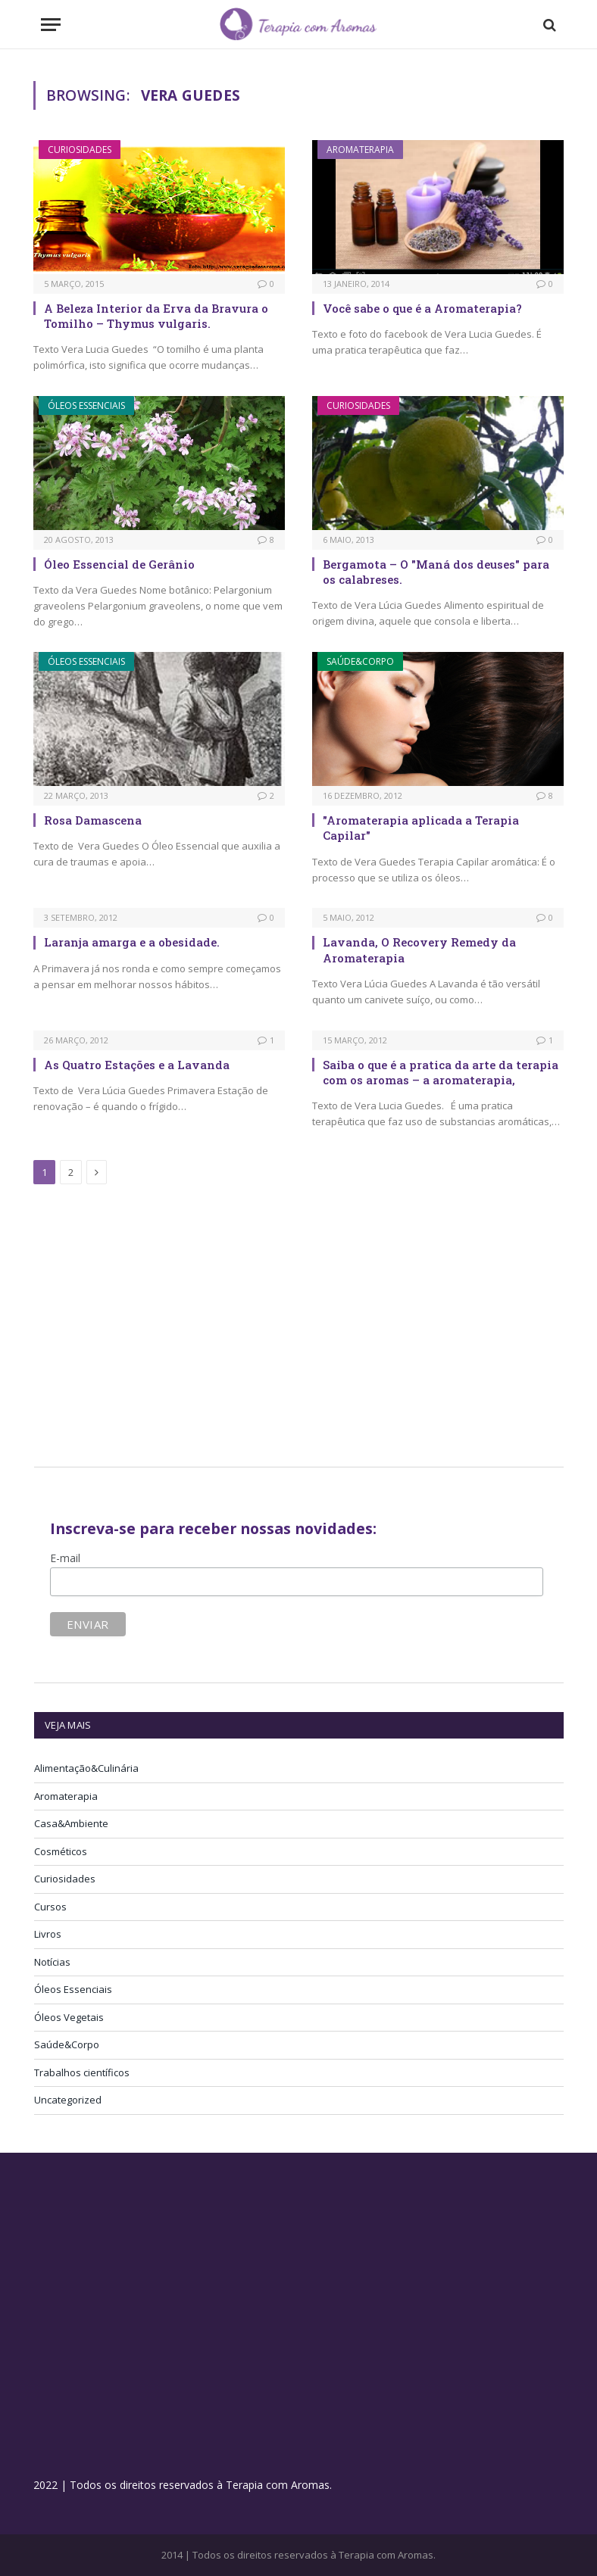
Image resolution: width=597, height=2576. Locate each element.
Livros (47, 1934)
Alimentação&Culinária (86, 1768)
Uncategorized (68, 2100)
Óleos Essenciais (86, 405)
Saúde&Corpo (360, 661)
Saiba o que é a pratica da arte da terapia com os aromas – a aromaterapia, (440, 1072)
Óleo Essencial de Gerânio (119, 564)
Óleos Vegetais (69, 2017)
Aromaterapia (360, 149)
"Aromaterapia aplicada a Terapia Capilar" (421, 827)
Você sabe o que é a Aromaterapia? (422, 308)
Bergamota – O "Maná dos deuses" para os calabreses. (436, 572)
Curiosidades (79, 149)
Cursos (50, 1906)
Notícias (52, 1962)
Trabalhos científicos (82, 2072)
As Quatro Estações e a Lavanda (137, 1064)
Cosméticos (60, 1851)
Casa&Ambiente (71, 1823)
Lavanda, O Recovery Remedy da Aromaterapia (419, 949)
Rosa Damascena (93, 820)
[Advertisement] (161, 1328)
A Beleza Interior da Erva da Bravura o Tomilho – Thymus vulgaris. (156, 316)
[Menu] (51, 25)
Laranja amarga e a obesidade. (132, 942)
